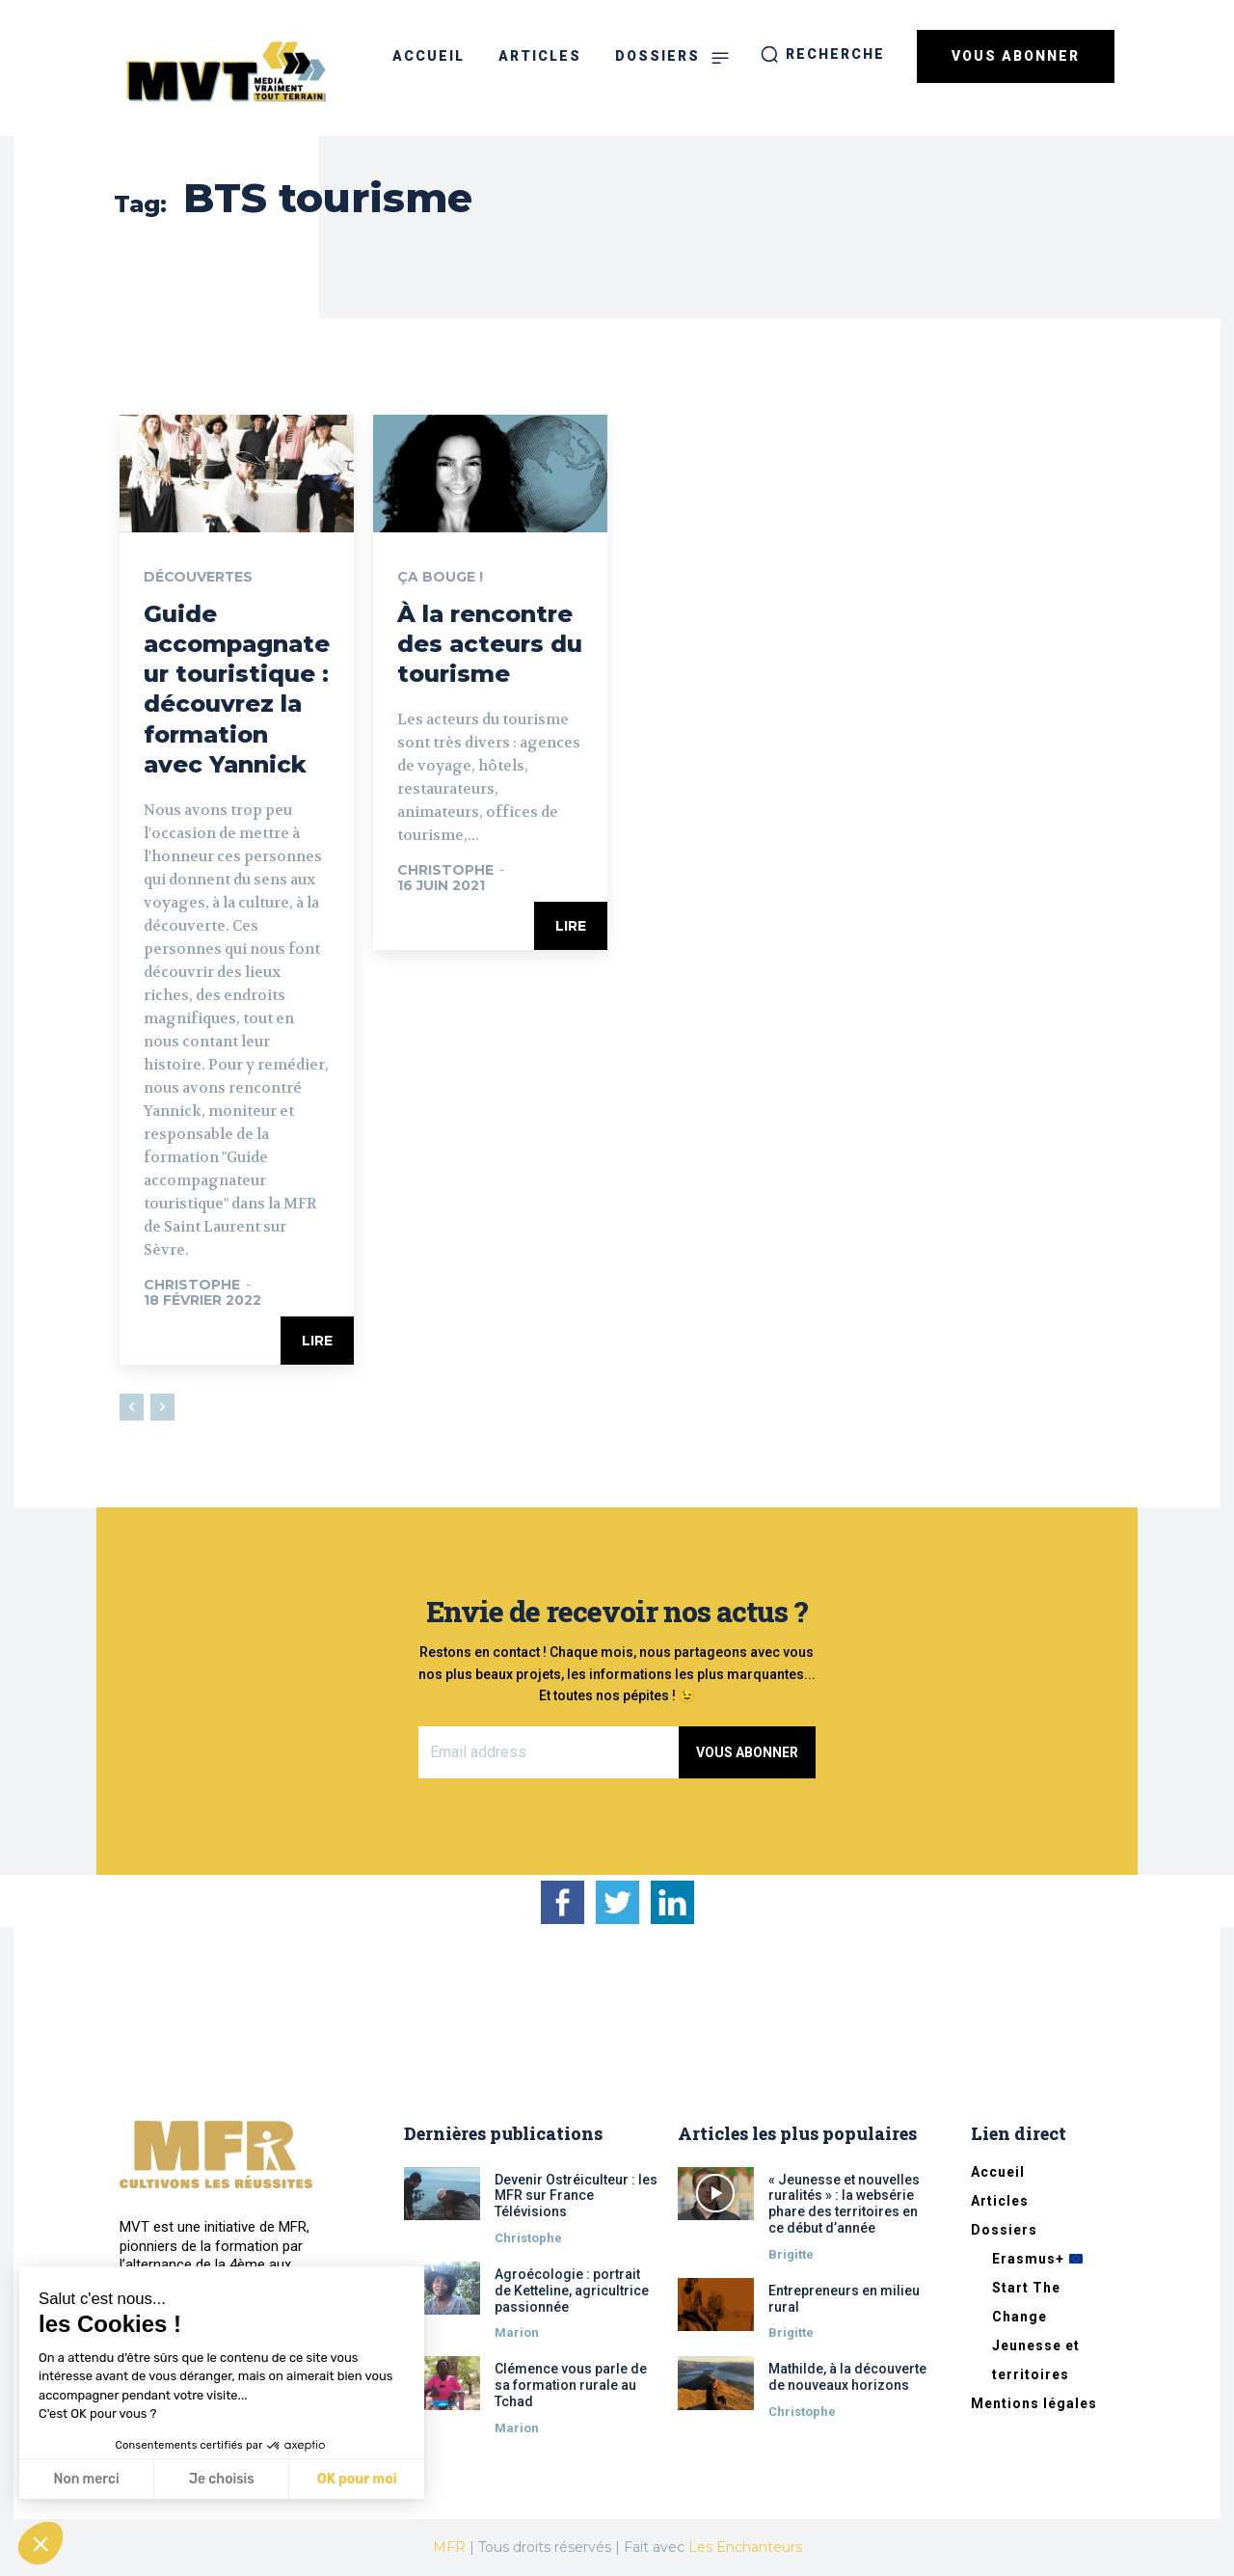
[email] (549, 1752)
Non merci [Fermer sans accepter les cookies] (86, 2479)
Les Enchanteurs (745, 2547)
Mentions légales (1034, 2403)
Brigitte (791, 2254)
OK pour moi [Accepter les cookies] (357, 2479)
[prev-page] (132, 1407)
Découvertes (199, 577)
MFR (449, 2547)
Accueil (998, 2172)
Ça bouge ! (440, 577)
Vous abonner (747, 1752)
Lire (317, 1340)
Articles (1000, 2201)
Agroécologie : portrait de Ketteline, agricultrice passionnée (572, 2290)
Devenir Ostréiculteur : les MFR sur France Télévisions (576, 2196)
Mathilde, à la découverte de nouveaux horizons (847, 2377)
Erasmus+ (1037, 2258)
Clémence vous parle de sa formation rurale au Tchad (571, 2385)
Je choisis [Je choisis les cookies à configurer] (222, 2479)
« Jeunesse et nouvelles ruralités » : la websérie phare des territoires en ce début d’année (844, 2204)
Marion (517, 2332)
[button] (822, 54)
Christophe (192, 1284)
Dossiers (1004, 2229)
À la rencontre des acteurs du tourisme (489, 644)
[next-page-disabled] (162, 1407)
